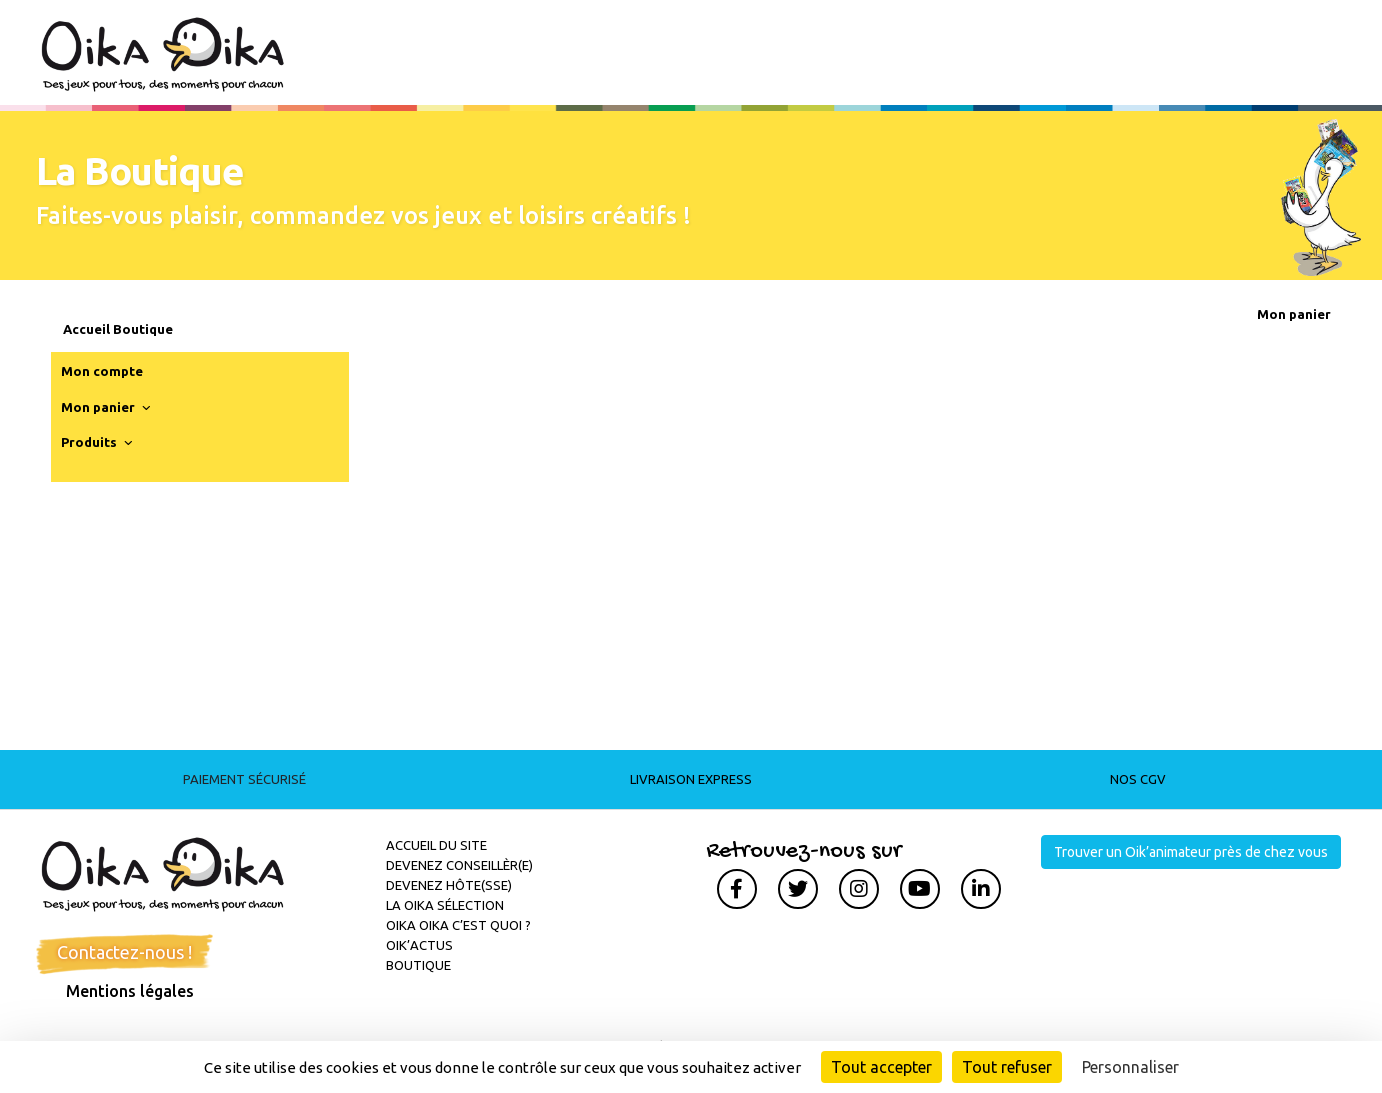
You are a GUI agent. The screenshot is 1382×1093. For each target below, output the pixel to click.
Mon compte (102, 371)
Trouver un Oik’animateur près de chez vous (1191, 852)
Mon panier (107, 408)
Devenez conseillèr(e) (459, 865)
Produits (98, 443)
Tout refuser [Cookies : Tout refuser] (1007, 1067)
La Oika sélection (445, 905)
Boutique (418, 965)
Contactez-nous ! (124, 952)
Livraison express (691, 779)
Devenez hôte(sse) (449, 885)
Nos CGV (1138, 779)
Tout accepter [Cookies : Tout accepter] (881, 1067)
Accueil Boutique (118, 329)
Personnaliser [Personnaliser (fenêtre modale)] (1130, 1067)
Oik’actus (419, 945)
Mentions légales (130, 991)
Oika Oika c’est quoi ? (458, 925)
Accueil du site (436, 845)
